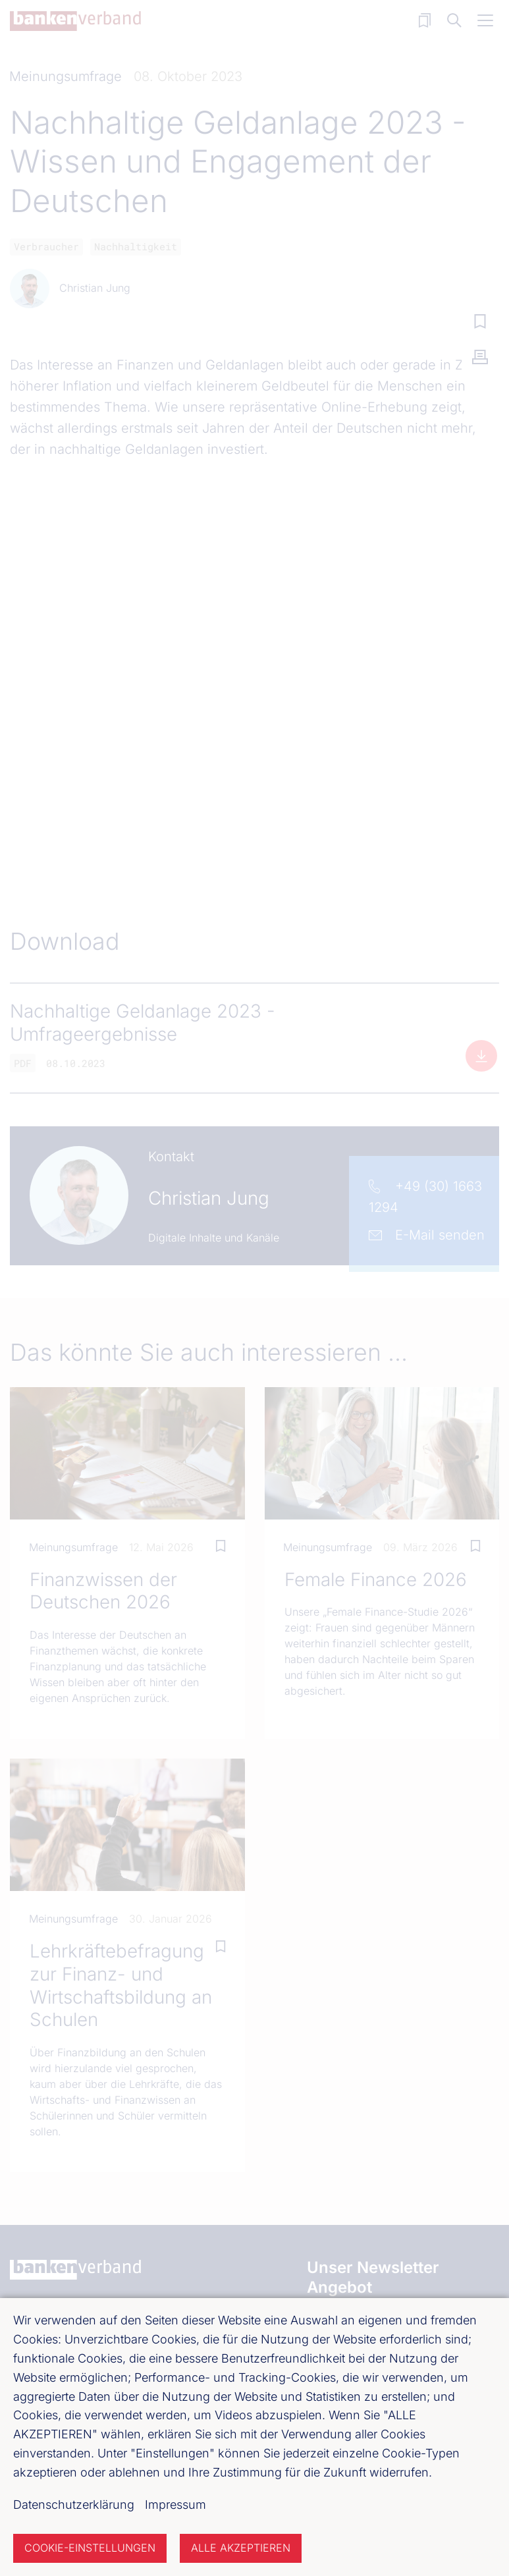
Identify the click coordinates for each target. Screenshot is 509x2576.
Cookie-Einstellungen (89, 2547)
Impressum (175, 2504)
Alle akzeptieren (240, 2547)
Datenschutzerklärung (73, 2504)
